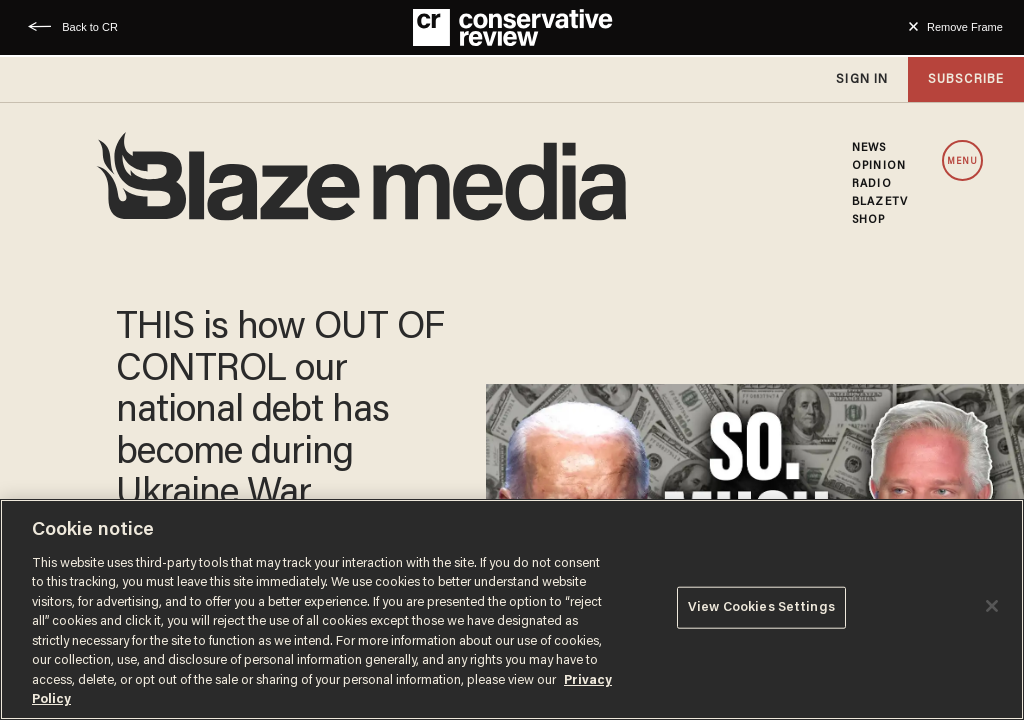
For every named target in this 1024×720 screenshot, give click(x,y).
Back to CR (90, 27)
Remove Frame (965, 27)
